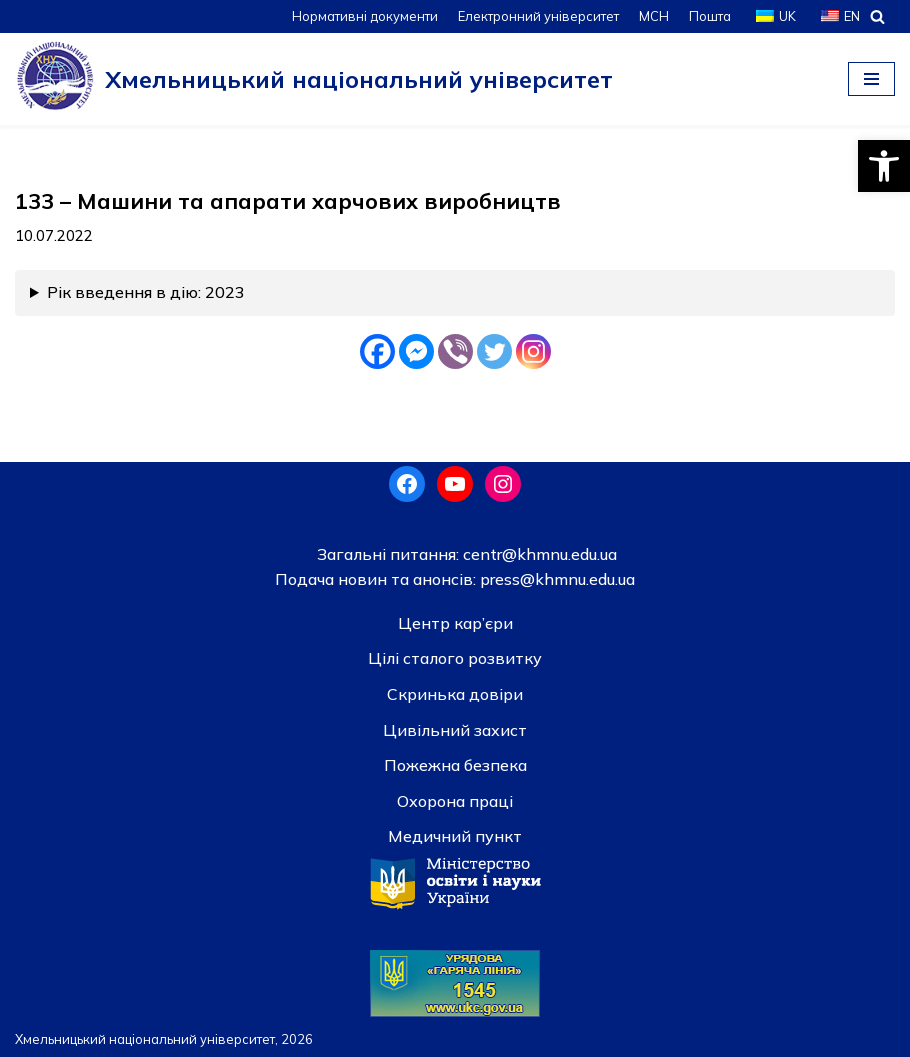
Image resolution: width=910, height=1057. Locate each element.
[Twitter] (494, 351)
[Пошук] (877, 16)
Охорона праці (455, 801)
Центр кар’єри (455, 623)
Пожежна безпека (455, 765)
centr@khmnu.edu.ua (538, 554)
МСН (654, 16)
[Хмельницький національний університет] (314, 79)
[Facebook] (377, 351)
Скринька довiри (455, 694)
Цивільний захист (455, 730)
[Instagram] (533, 351)
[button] (884, 166)
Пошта (710, 16)
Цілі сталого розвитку (455, 658)
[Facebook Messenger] (416, 351)
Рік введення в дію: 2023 (146, 292)
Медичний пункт (455, 836)
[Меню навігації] (871, 79)
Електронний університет (538, 16)
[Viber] (455, 351)
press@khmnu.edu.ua (555, 579)
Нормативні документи (365, 16)
